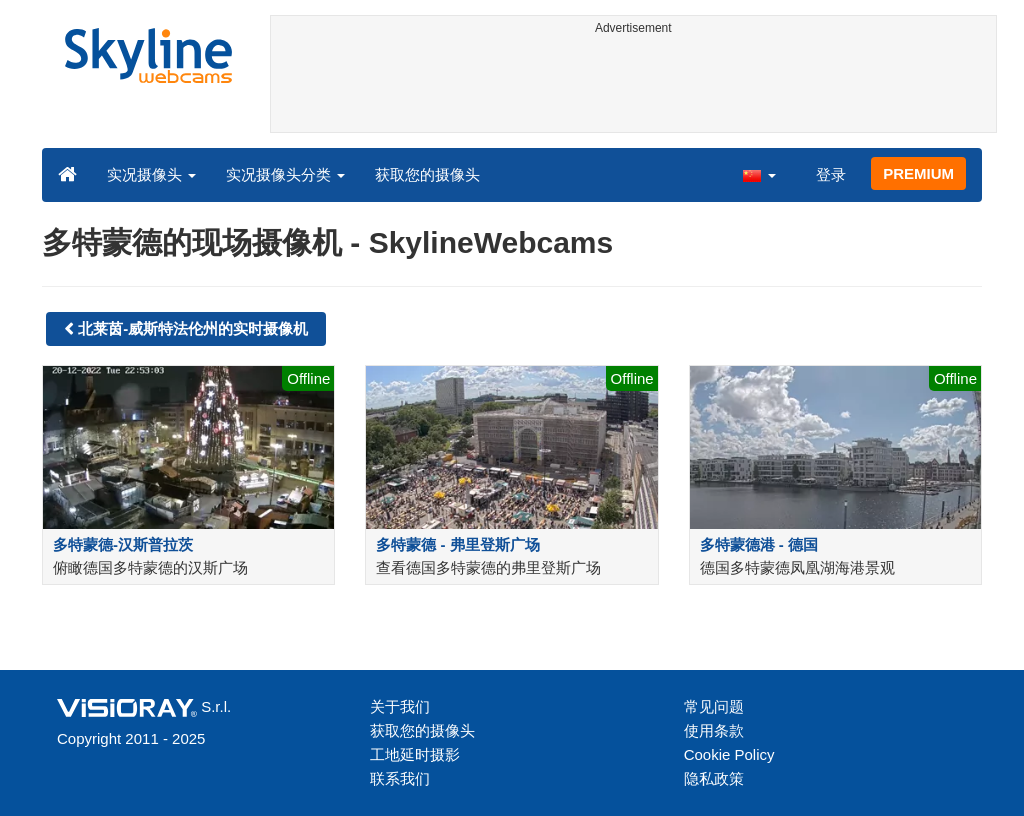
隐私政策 (714, 778)
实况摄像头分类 (285, 174)
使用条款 (714, 730)
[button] (759, 174)
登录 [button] (831, 174)
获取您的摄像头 (427, 174)
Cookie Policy (729, 754)
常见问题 (714, 706)
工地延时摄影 (415, 754)
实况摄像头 (151, 174)
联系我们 (400, 778)
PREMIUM (918, 173)
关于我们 (400, 706)
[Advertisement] (634, 87)
